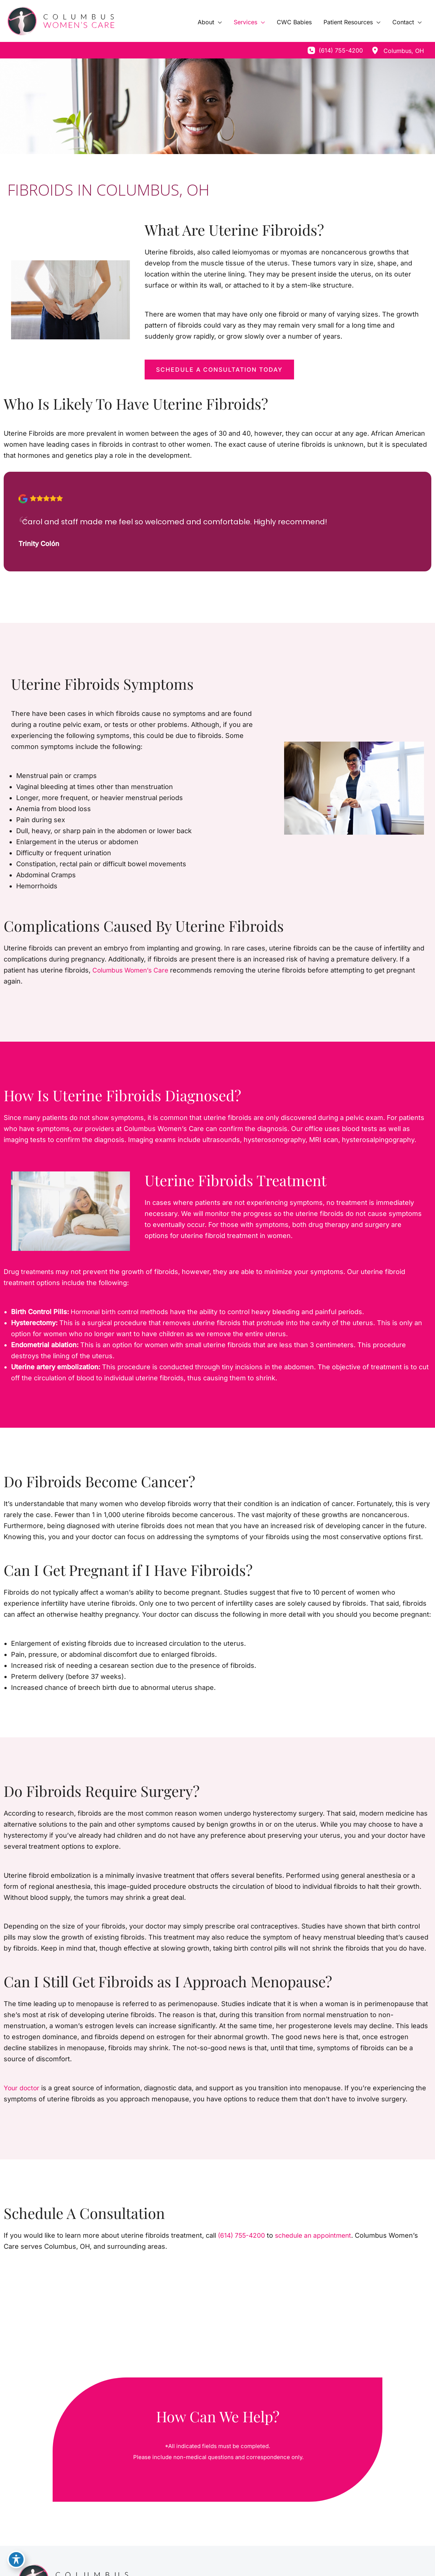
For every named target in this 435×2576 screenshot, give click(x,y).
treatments (38, 1271)
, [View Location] (403, 50)
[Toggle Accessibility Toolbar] (16, 2560)
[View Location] (375, 50)
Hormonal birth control (106, 1312)
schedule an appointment (317, 2235)
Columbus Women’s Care (132, 970)
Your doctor (22, 2088)
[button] (219, 369)
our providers (94, 1128)
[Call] (335, 50)
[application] (218, 22)
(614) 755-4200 (242, 2235)
